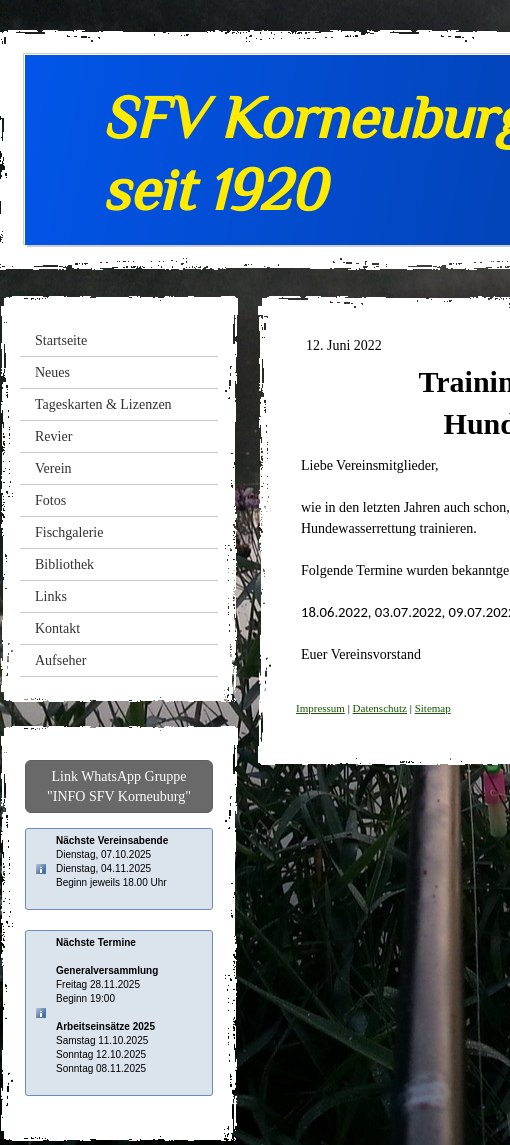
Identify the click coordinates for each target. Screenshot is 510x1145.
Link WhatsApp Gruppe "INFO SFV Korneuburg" (119, 786)
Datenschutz (380, 708)
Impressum (320, 708)
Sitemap (433, 708)
